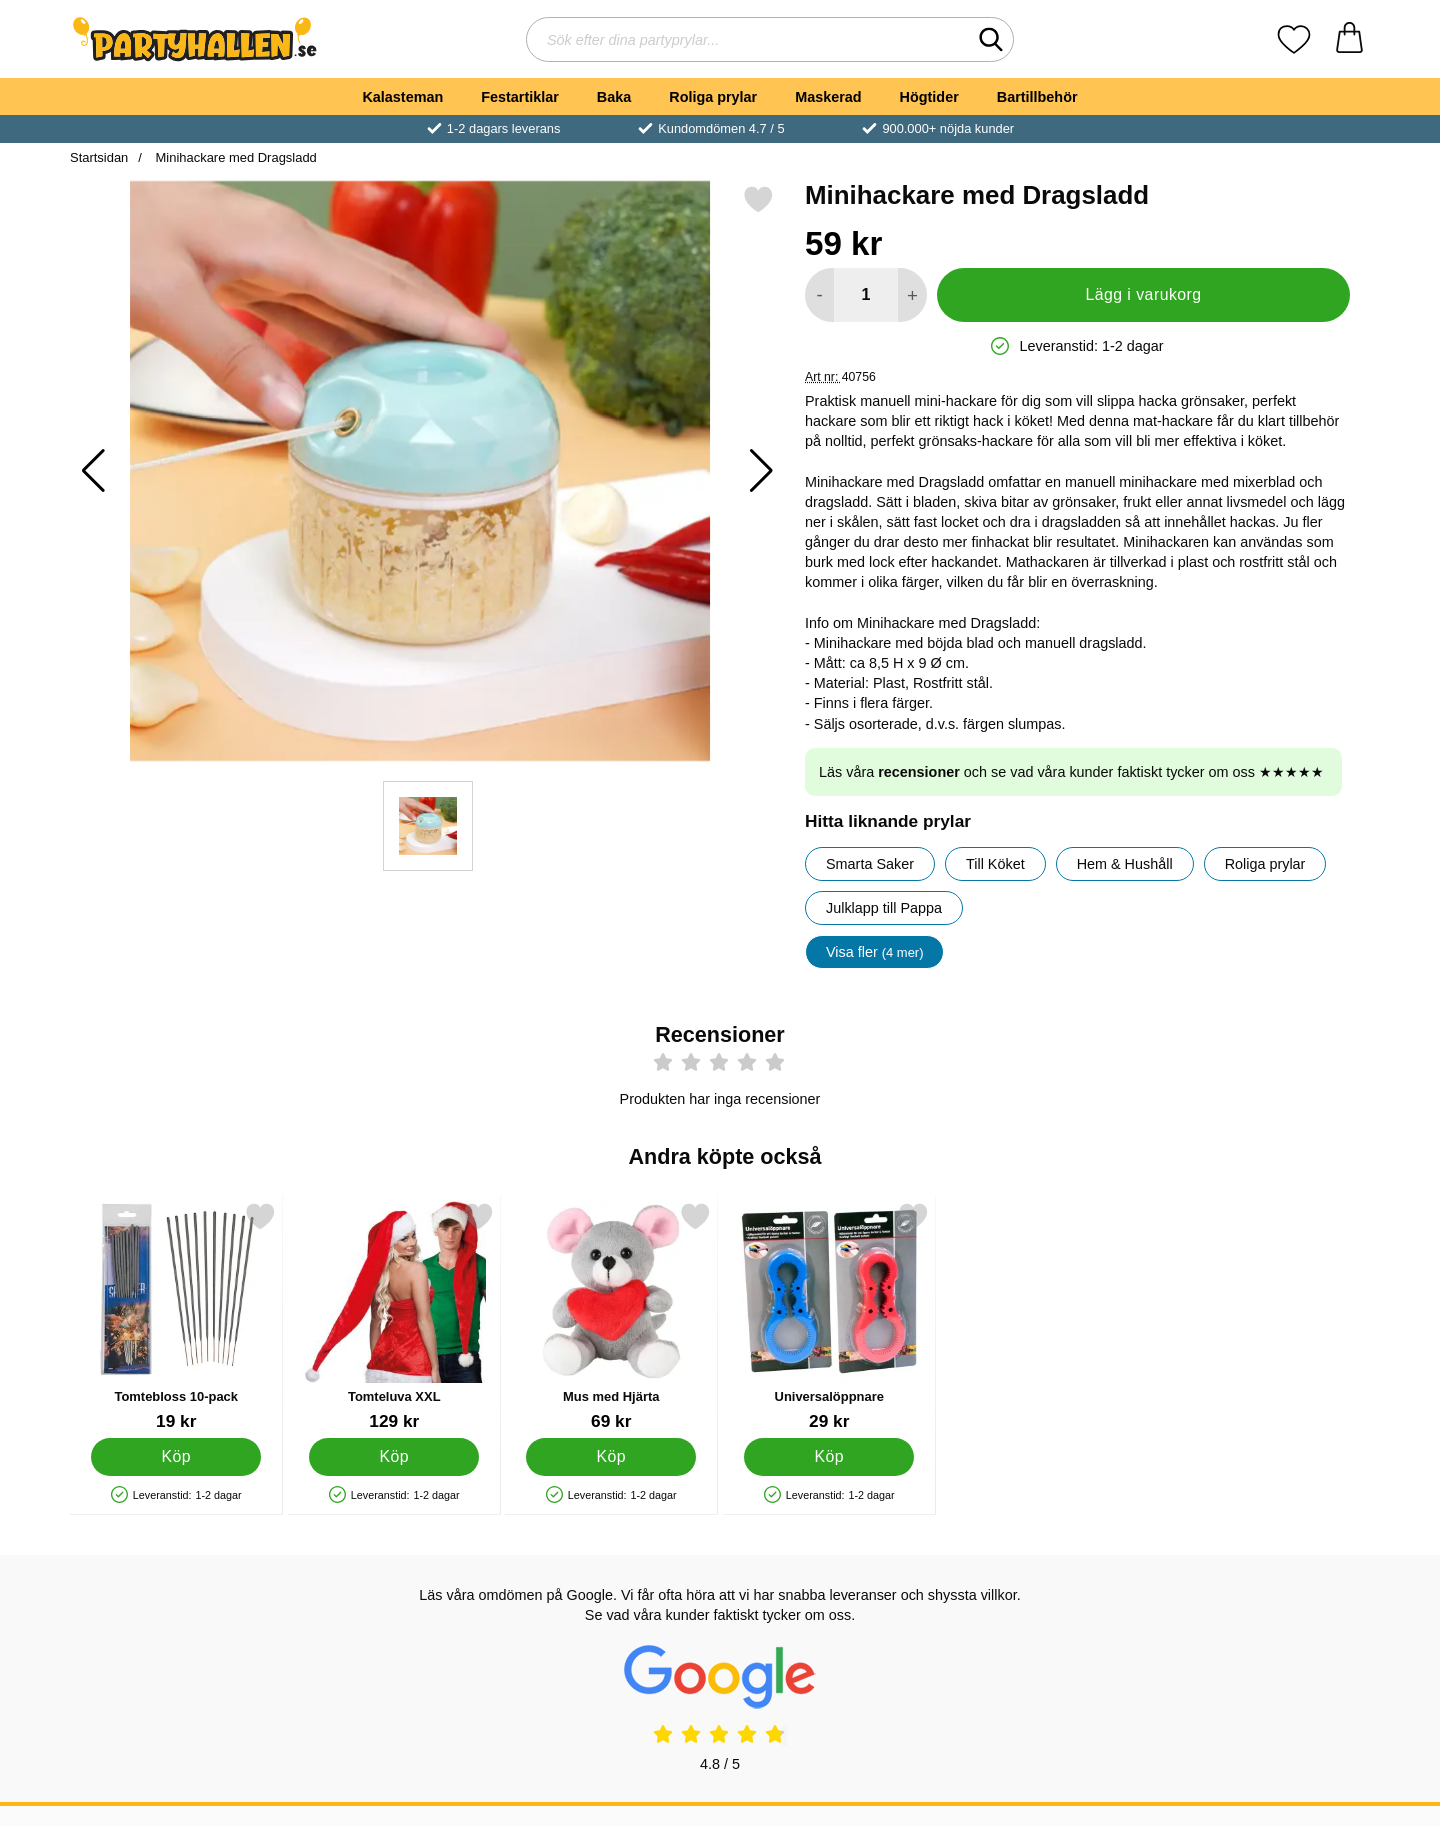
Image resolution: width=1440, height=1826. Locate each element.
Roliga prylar (713, 97)
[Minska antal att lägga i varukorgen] (819, 295)
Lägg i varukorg (1143, 294)
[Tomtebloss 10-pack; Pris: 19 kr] (176, 1316)
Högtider (929, 97)
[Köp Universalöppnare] (829, 1457)
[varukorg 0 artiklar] (1349, 39)
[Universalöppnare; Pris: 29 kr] (829, 1316)
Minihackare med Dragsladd (234, 157)
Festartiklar (520, 97)
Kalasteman (402, 97)
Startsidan (99, 157)
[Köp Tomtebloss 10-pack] (176, 1457)
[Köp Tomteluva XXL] (394, 1457)
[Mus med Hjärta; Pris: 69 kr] (611, 1316)
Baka (614, 97)
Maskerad (828, 97)
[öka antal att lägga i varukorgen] (912, 295)
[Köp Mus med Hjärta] (611, 1457)
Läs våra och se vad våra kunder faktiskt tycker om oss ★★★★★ (1071, 772)
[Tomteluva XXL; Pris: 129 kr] (394, 1316)
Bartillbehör (1037, 97)
